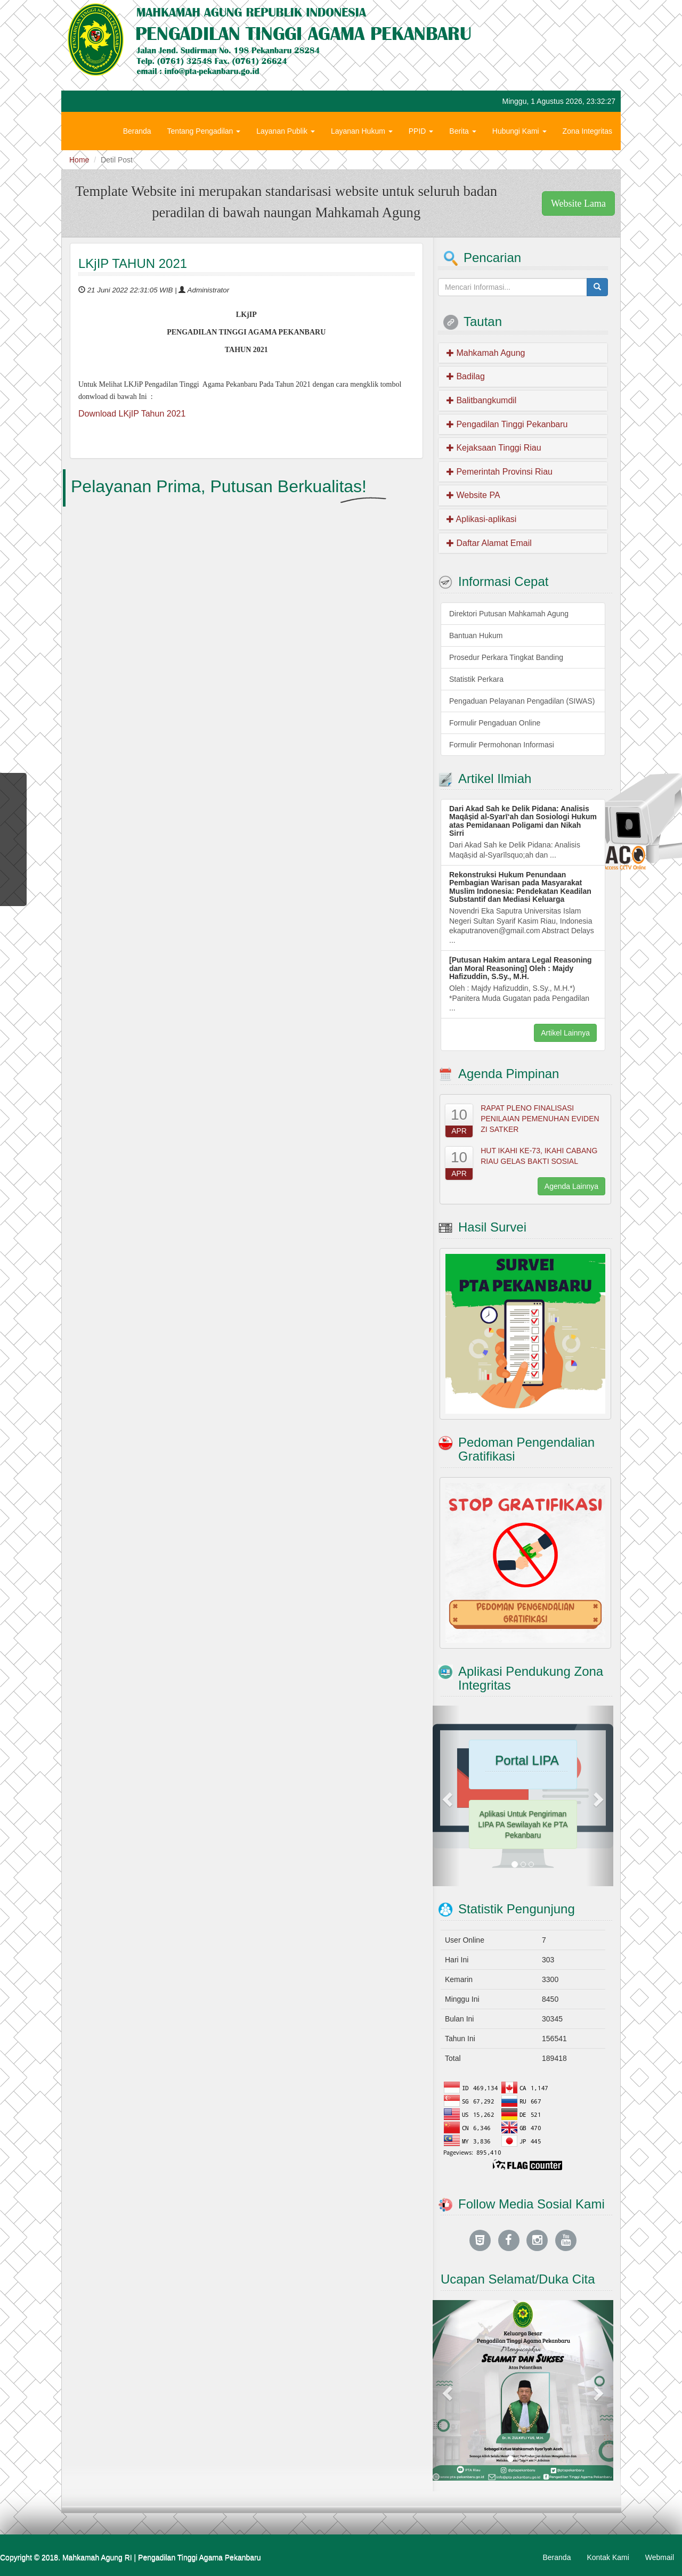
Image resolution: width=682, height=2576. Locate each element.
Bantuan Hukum (475, 635)
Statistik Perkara (476, 679)
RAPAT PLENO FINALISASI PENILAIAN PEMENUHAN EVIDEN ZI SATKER (540, 1119)
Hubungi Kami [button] (519, 131)
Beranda (137, 131)
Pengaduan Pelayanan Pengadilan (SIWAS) (522, 701)
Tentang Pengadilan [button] (204, 131)
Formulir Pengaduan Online (494, 723)
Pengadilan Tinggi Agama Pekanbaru (199, 2557)
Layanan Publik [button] (285, 131)
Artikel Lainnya (565, 1033)
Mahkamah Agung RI (97, 2557)
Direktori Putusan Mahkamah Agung (509, 613)
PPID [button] (421, 131)
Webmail (659, 2557)
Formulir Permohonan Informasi (501, 744)
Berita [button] (462, 131)
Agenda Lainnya (571, 1186)
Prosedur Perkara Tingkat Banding (506, 657)
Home (79, 160)
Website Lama (578, 203)
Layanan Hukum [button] (362, 131)
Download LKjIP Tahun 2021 (131, 413)
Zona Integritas (587, 131)
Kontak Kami (608, 2557)
